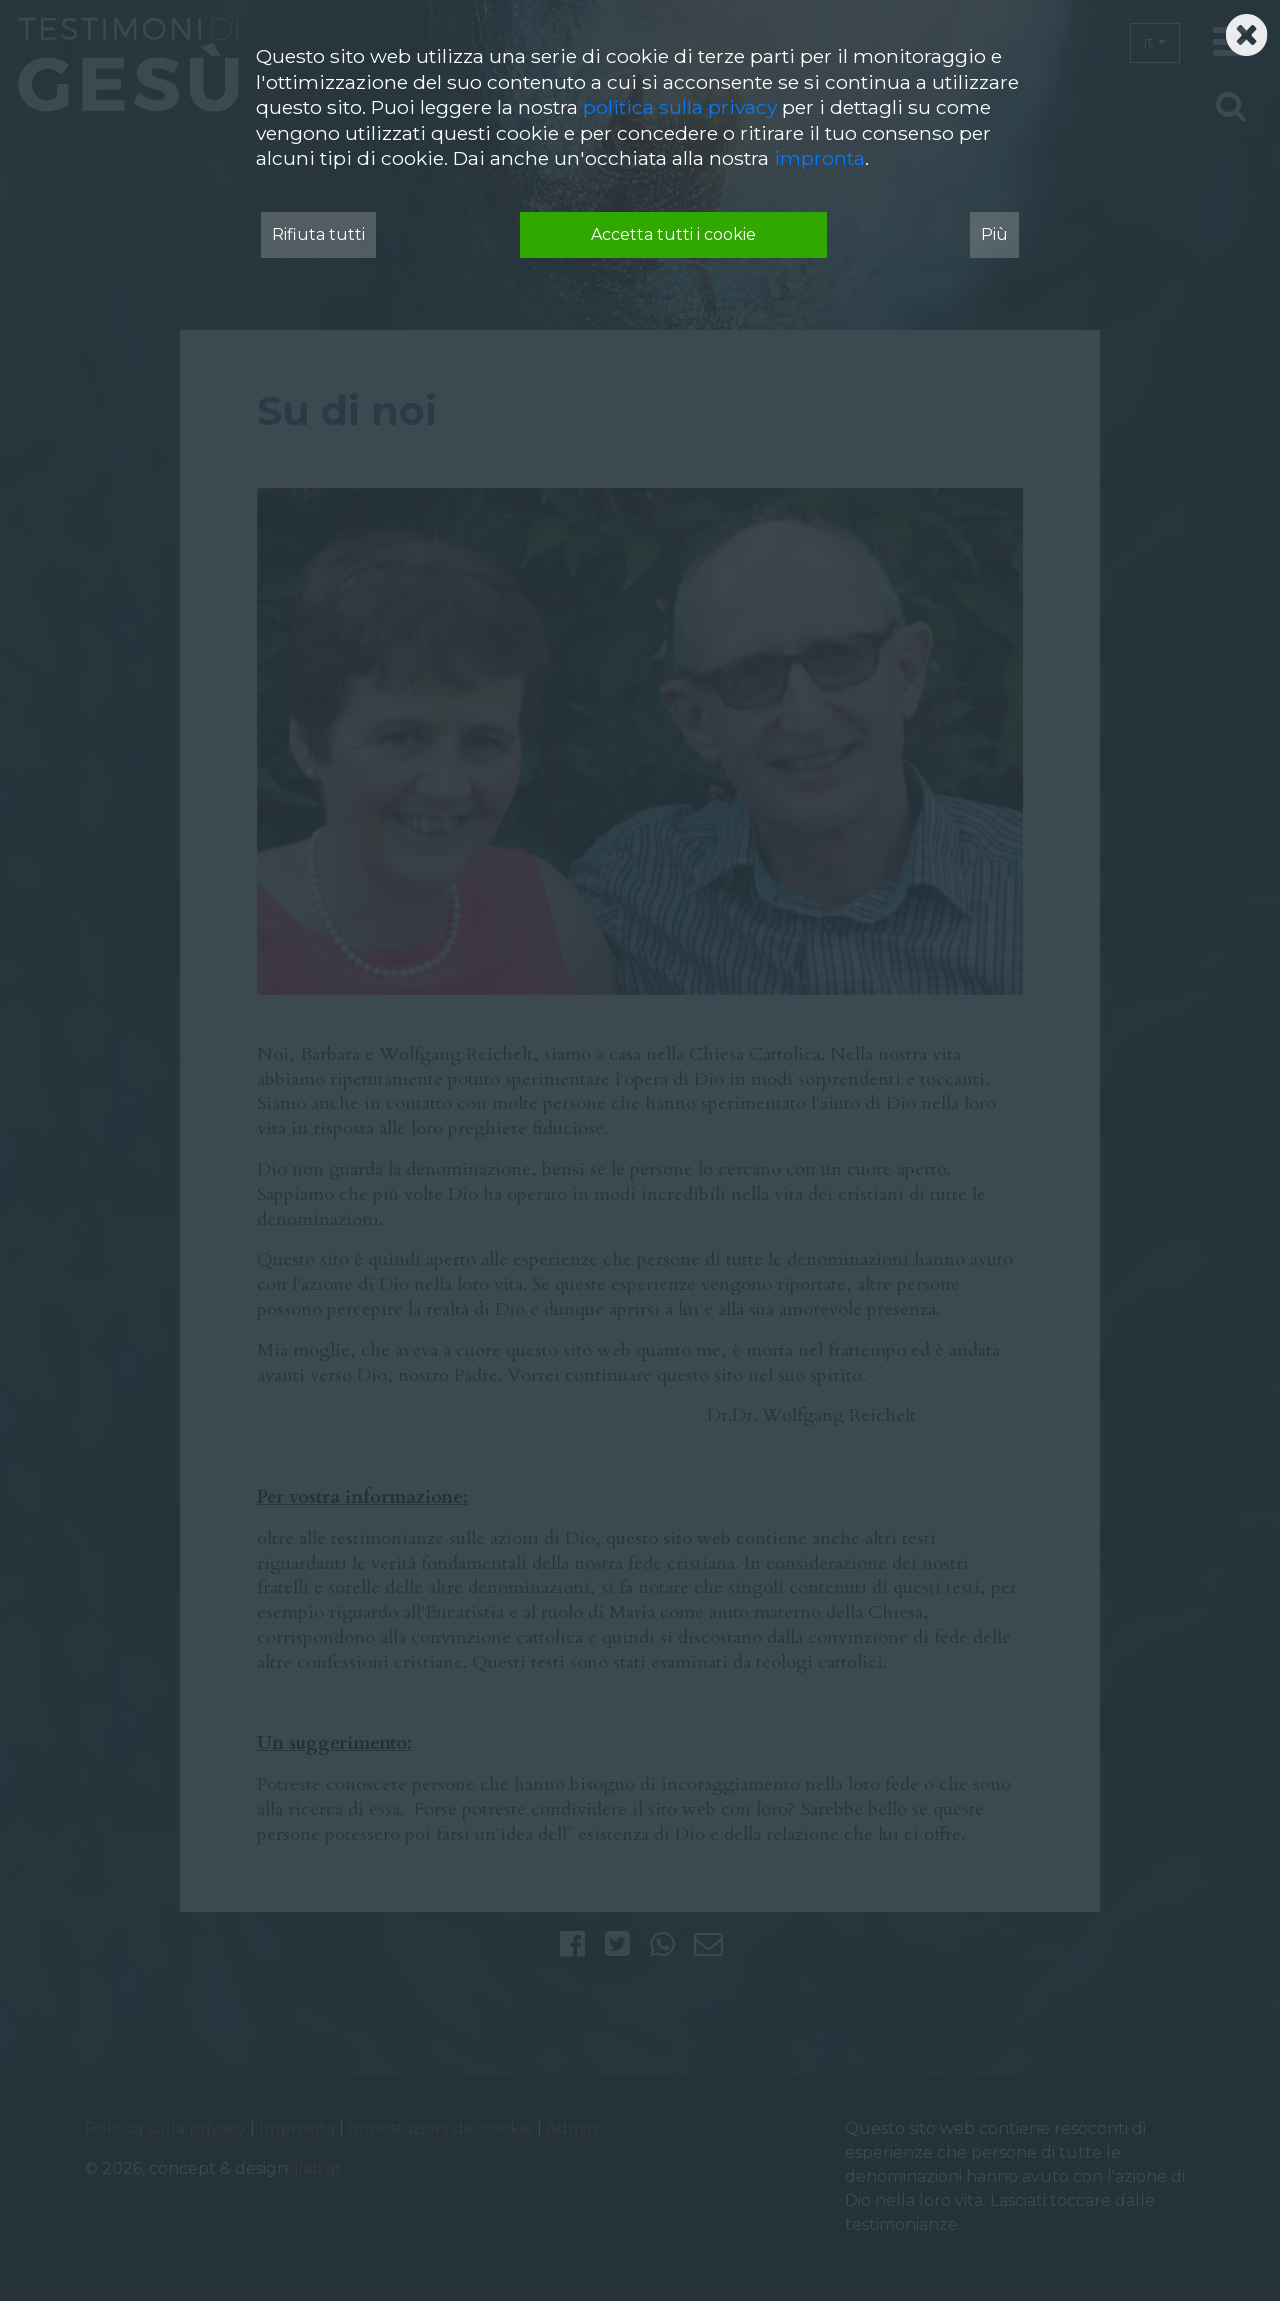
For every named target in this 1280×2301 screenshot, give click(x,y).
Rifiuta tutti (318, 234)
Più (994, 234)
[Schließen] (1246, 29)
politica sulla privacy (680, 107)
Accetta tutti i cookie (673, 234)
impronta (819, 158)
